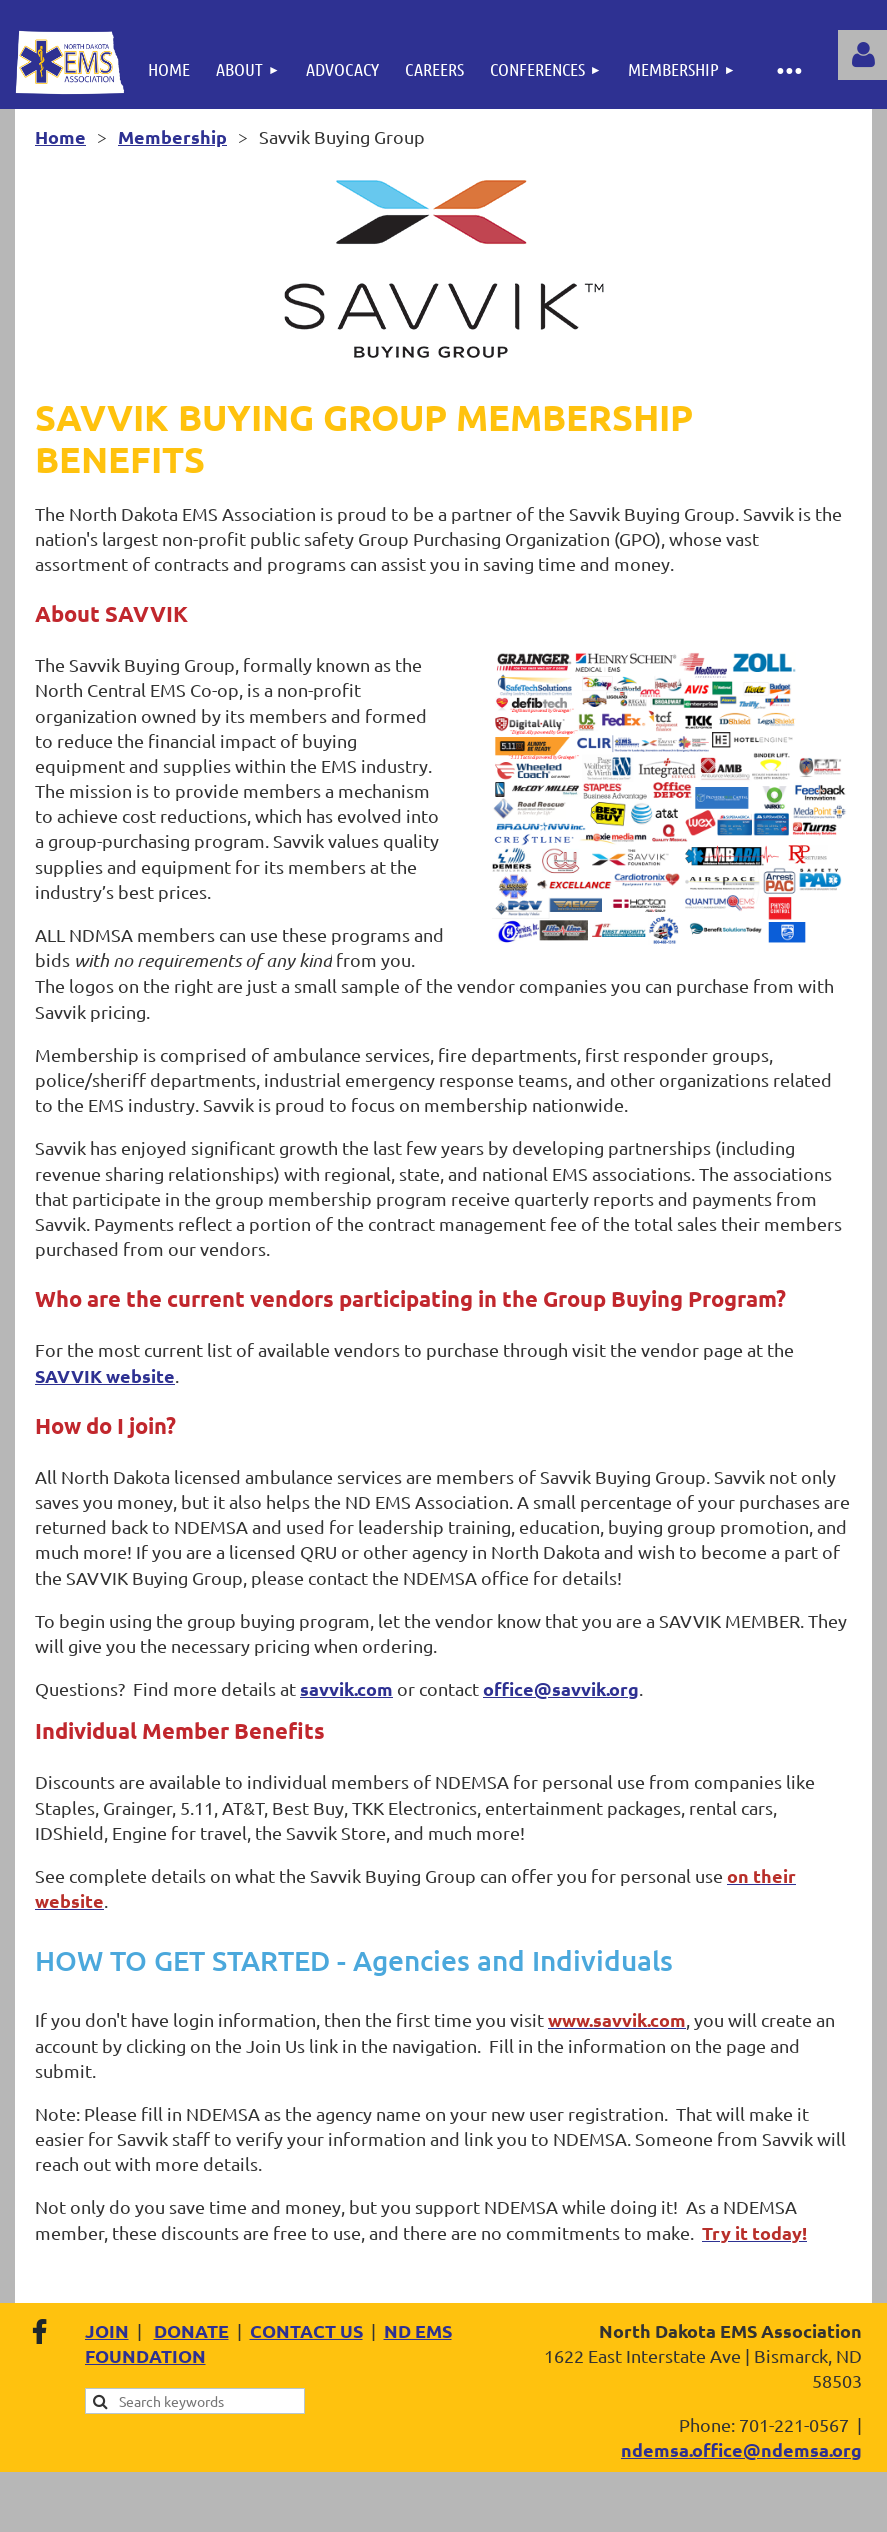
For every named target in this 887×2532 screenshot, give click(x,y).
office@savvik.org (561, 1688)
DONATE (191, 2330)
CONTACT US (306, 2330)
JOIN (107, 2330)
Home (60, 136)
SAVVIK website (105, 1375)
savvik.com (346, 1688)
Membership (172, 136)
